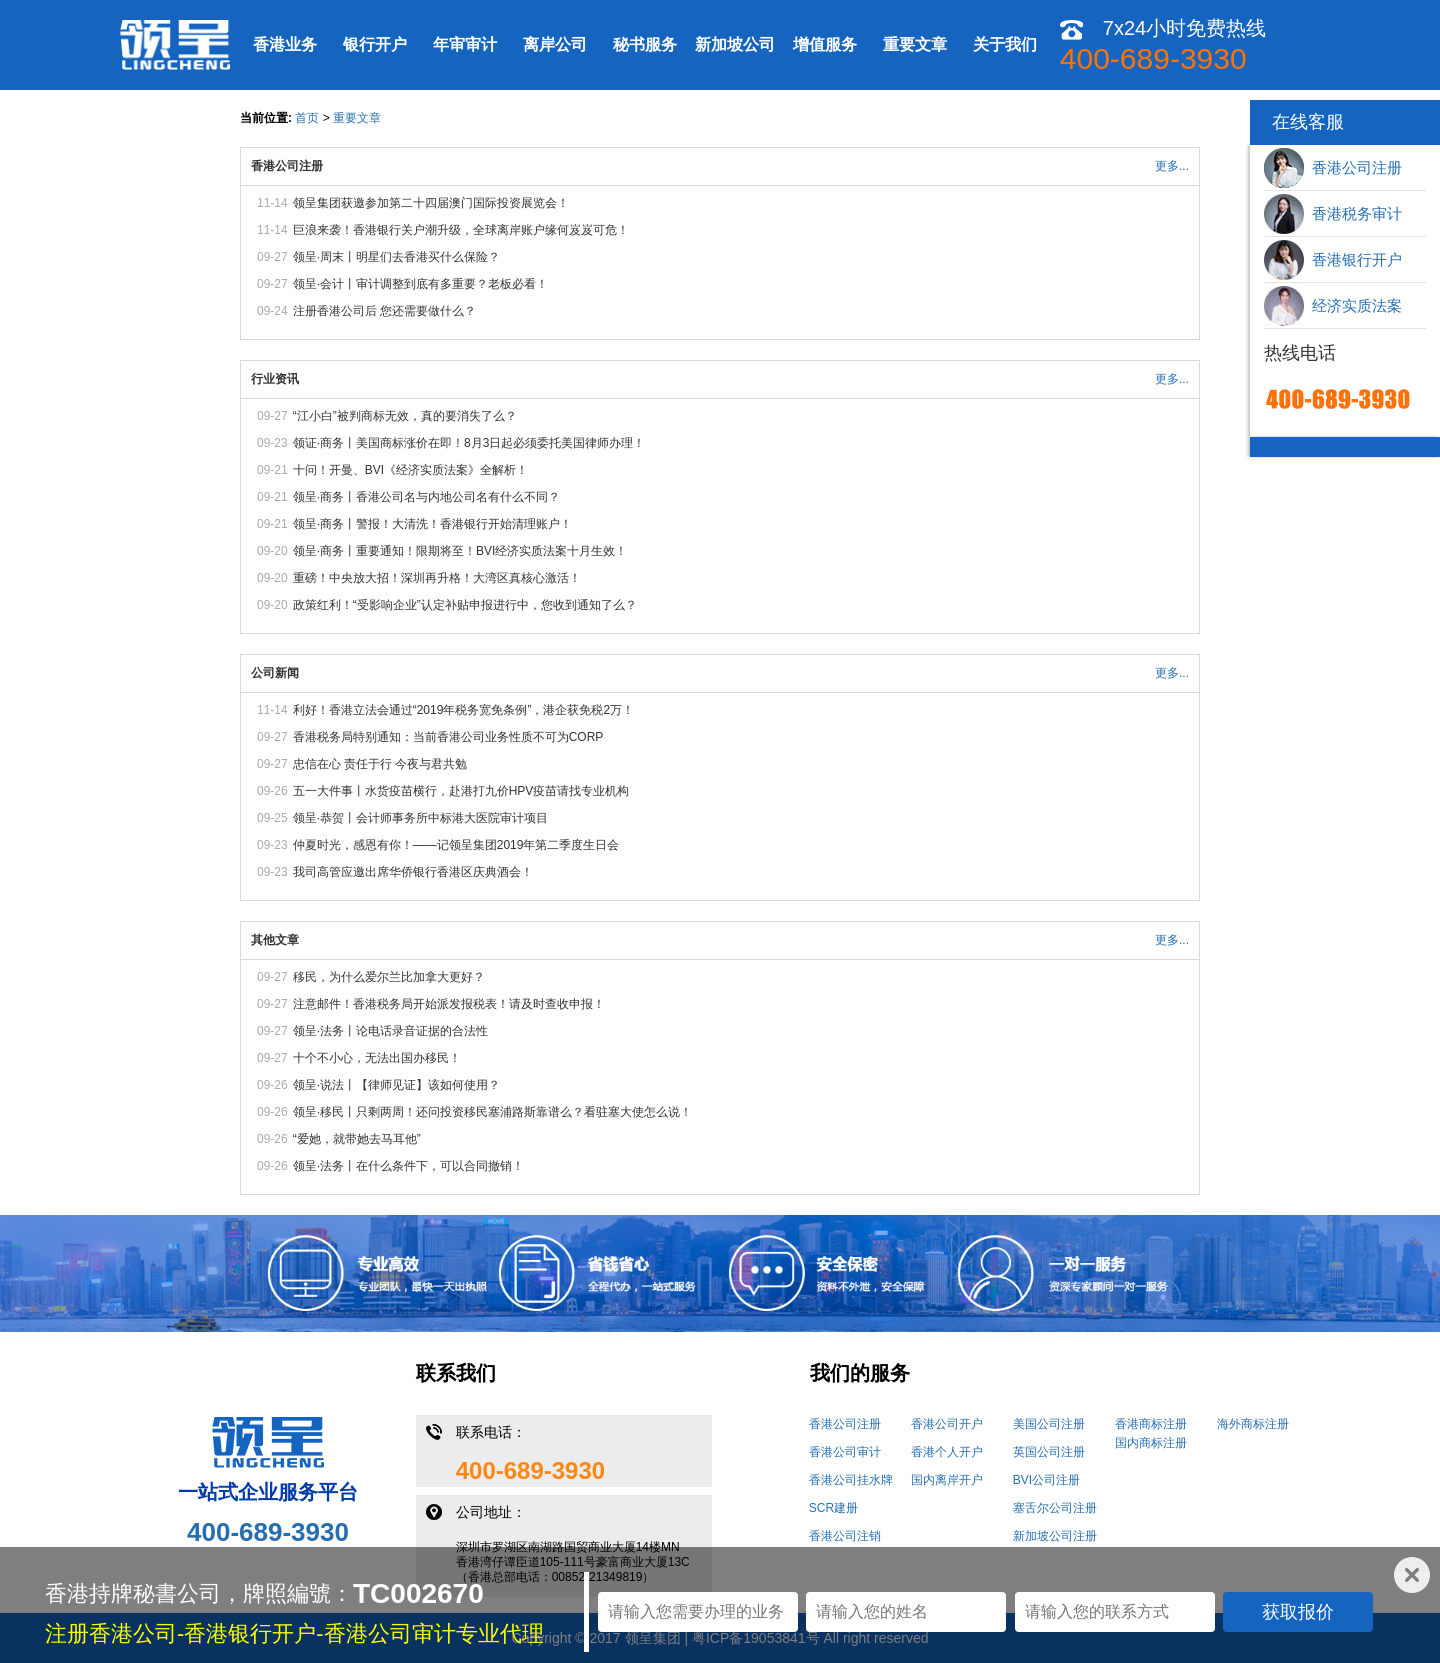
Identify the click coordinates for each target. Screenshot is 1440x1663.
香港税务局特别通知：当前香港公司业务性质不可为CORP (448, 737)
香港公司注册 (287, 166)
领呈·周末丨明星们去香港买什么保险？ (396, 257)
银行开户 (375, 44)
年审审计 (465, 44)
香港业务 (285, 44)
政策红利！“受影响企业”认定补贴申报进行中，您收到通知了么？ (465, 605)
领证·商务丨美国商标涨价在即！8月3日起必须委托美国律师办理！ (469, 443)
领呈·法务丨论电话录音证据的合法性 (390, 1031)
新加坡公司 (735, 44)
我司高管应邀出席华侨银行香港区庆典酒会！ (413, 872)
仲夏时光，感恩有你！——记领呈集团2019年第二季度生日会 (456, 845)
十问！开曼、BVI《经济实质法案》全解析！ (410, 470)
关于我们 (1005, 44)
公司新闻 (275, 673)
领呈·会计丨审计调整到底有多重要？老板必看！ (420, 284)
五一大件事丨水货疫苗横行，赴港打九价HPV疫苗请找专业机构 (461, 791)
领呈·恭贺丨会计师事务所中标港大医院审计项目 (420, 818)
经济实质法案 (1333, 306)
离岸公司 (555, 44)
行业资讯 (275, 379)
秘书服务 (645, 44)
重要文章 (915, 44)
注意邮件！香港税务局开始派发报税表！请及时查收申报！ (449, 1004)
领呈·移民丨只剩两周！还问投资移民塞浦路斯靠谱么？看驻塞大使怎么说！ (492, 1112)
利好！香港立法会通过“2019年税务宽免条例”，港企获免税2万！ (463, 710)
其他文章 (275, 940)
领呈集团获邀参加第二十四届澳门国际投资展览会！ (431, 203)
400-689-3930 (268, 1532)
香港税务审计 (1333, 214)
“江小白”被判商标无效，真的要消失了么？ (405, 416)
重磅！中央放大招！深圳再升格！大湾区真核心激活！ (437, 578)
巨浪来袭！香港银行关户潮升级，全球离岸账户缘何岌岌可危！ (461, 230)
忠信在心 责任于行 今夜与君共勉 (380, 764)
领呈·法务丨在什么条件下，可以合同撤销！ (408, 1166)
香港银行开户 (1333, 260)
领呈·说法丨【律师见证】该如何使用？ (396, 1085)
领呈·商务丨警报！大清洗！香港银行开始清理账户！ (432, 524)
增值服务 (825, 44)
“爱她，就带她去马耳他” (357, 1139)
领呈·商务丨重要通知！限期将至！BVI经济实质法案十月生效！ (460, 551)
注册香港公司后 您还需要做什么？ (384, 311)
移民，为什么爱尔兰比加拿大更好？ (389, 977)
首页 (307, 118)
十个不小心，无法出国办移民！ (377, 1058)
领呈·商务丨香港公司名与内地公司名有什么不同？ (426, 497)
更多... (1172, 166)
